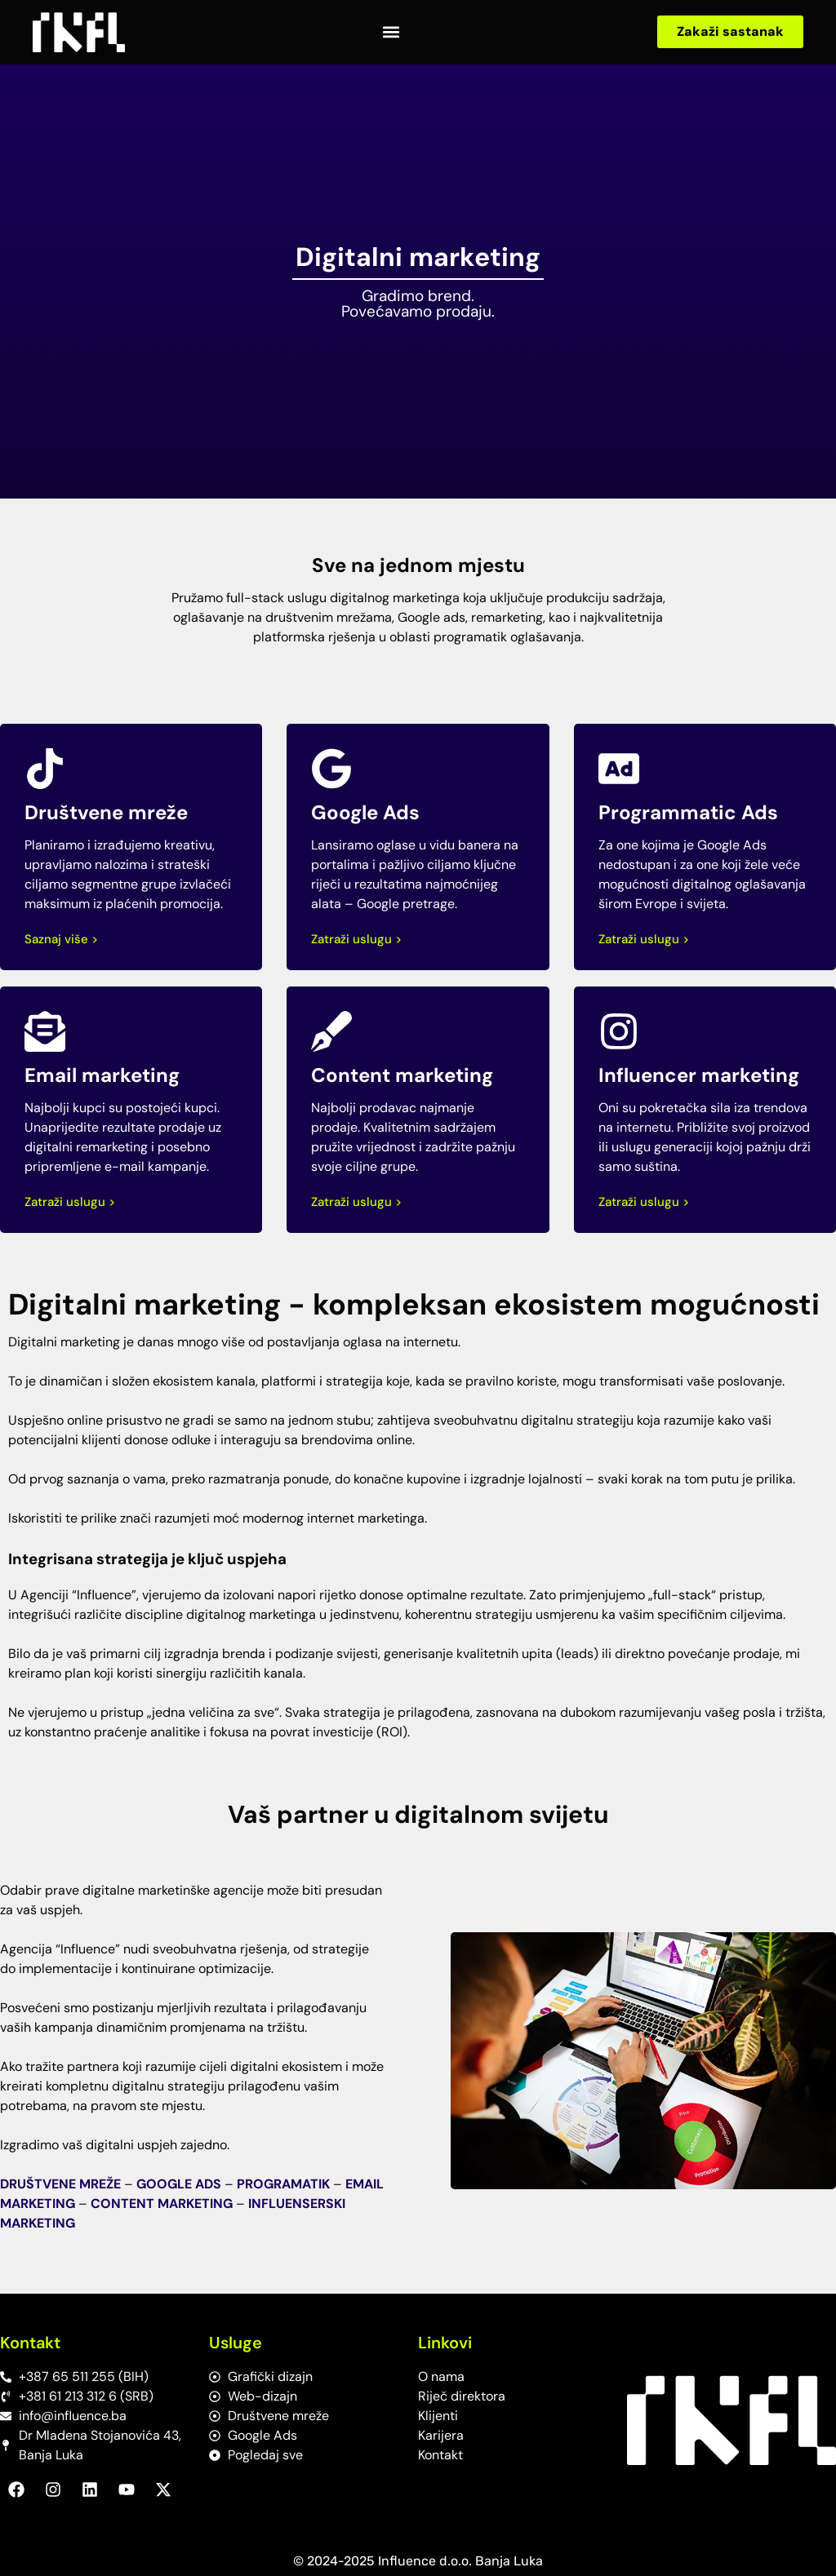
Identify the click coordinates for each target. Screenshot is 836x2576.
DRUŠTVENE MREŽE (60, 2183)
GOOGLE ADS (178, 2183)
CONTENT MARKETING (162, 2203)
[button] (391, 32)
